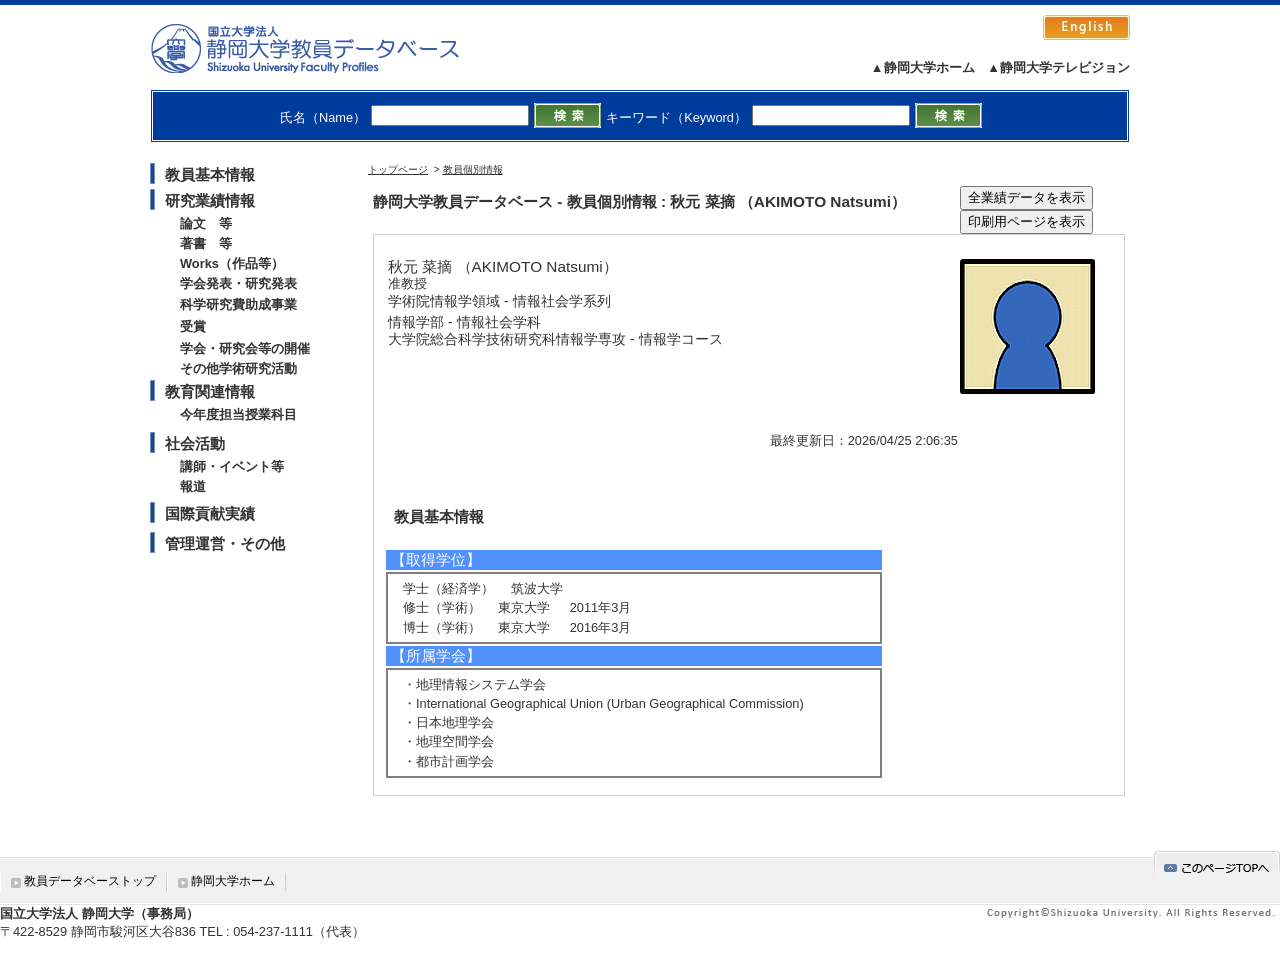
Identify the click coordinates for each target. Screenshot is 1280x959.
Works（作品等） (232, 263)
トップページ (398, 169)
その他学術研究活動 (238, 368)
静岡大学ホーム (233, 881)
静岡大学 (325, 48)
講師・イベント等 (232, 466)
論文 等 (206, 223)
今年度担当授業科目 (238, 414)
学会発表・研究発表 (238, 283)
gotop (1217, 864)
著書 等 (206, 243)
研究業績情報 (210, 200)
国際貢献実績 (210, 513)
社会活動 (195, 443)
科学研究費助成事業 (238, 304)
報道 (193, 486)
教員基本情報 (210, 174)
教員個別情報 (473, 169)
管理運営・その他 (225, 543)
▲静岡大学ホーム (923, 67)
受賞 (193, 326)
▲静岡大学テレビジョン (1058, 67)
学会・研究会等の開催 (245, 348)
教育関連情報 (210, 391)
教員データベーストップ (90, 881)
